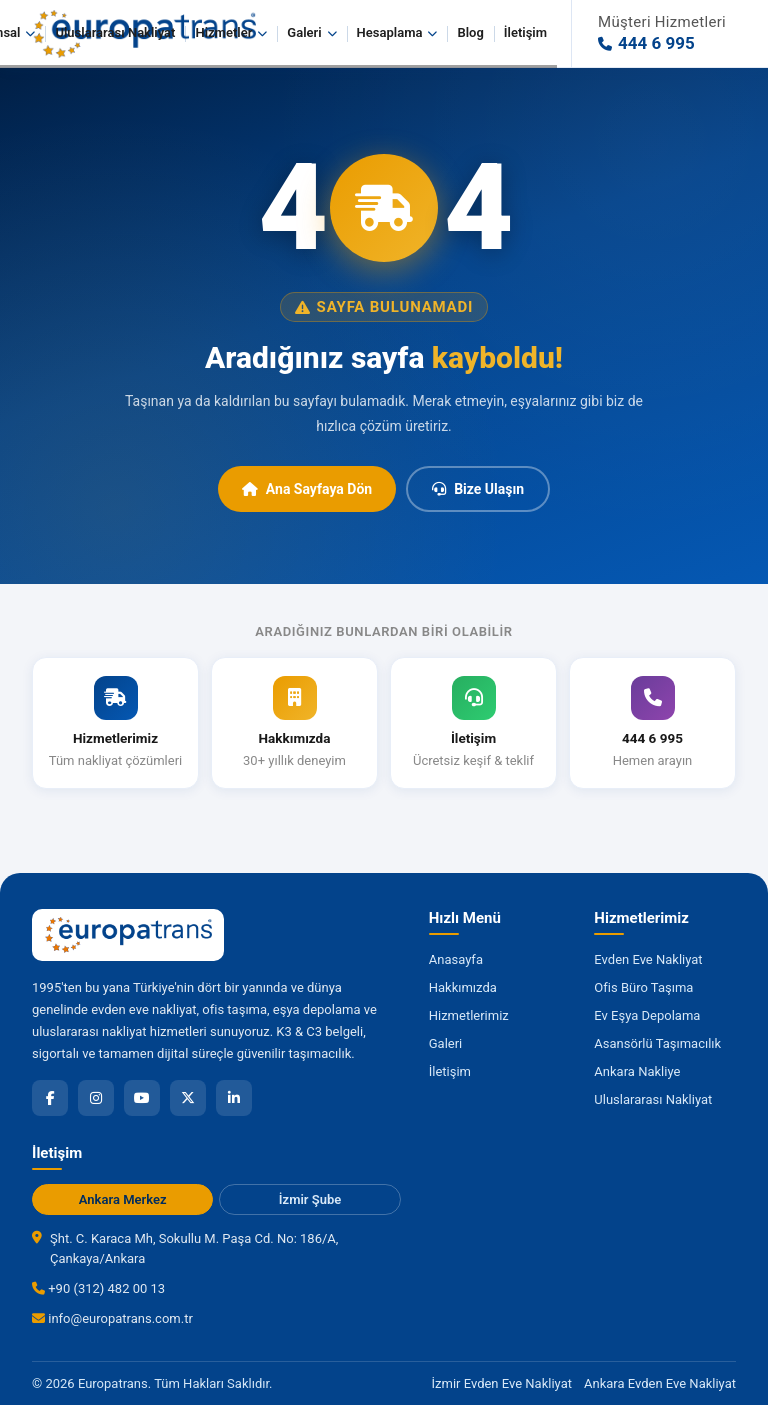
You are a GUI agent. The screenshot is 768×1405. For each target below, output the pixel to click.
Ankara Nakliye (637, 1071)
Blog (470, 32)
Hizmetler (231, 32)
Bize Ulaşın (478, 489)
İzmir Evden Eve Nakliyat (502, 1383)
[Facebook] (50, 1098)
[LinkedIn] (234, 1098)
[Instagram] (96, 1098)
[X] (188, 1098)
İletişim (525, 32)
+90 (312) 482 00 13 (98, 1288)
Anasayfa (456, 959)
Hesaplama (397, 32)
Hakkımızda (463, 987)
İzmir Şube (310, 1199)
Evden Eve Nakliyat (648, 959)
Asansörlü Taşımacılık (657, 1043)
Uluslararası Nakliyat (115, 32)
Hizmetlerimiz (469, 1015)
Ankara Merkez (123, 1199)
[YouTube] (142, 1098)
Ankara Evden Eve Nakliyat (660, 1383)
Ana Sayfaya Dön (307, 489)
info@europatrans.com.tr (112, 1318)
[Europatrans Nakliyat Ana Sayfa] (128, 935)
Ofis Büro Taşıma (643, 987)
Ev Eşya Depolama (647, 1015)
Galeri (311, 32)
